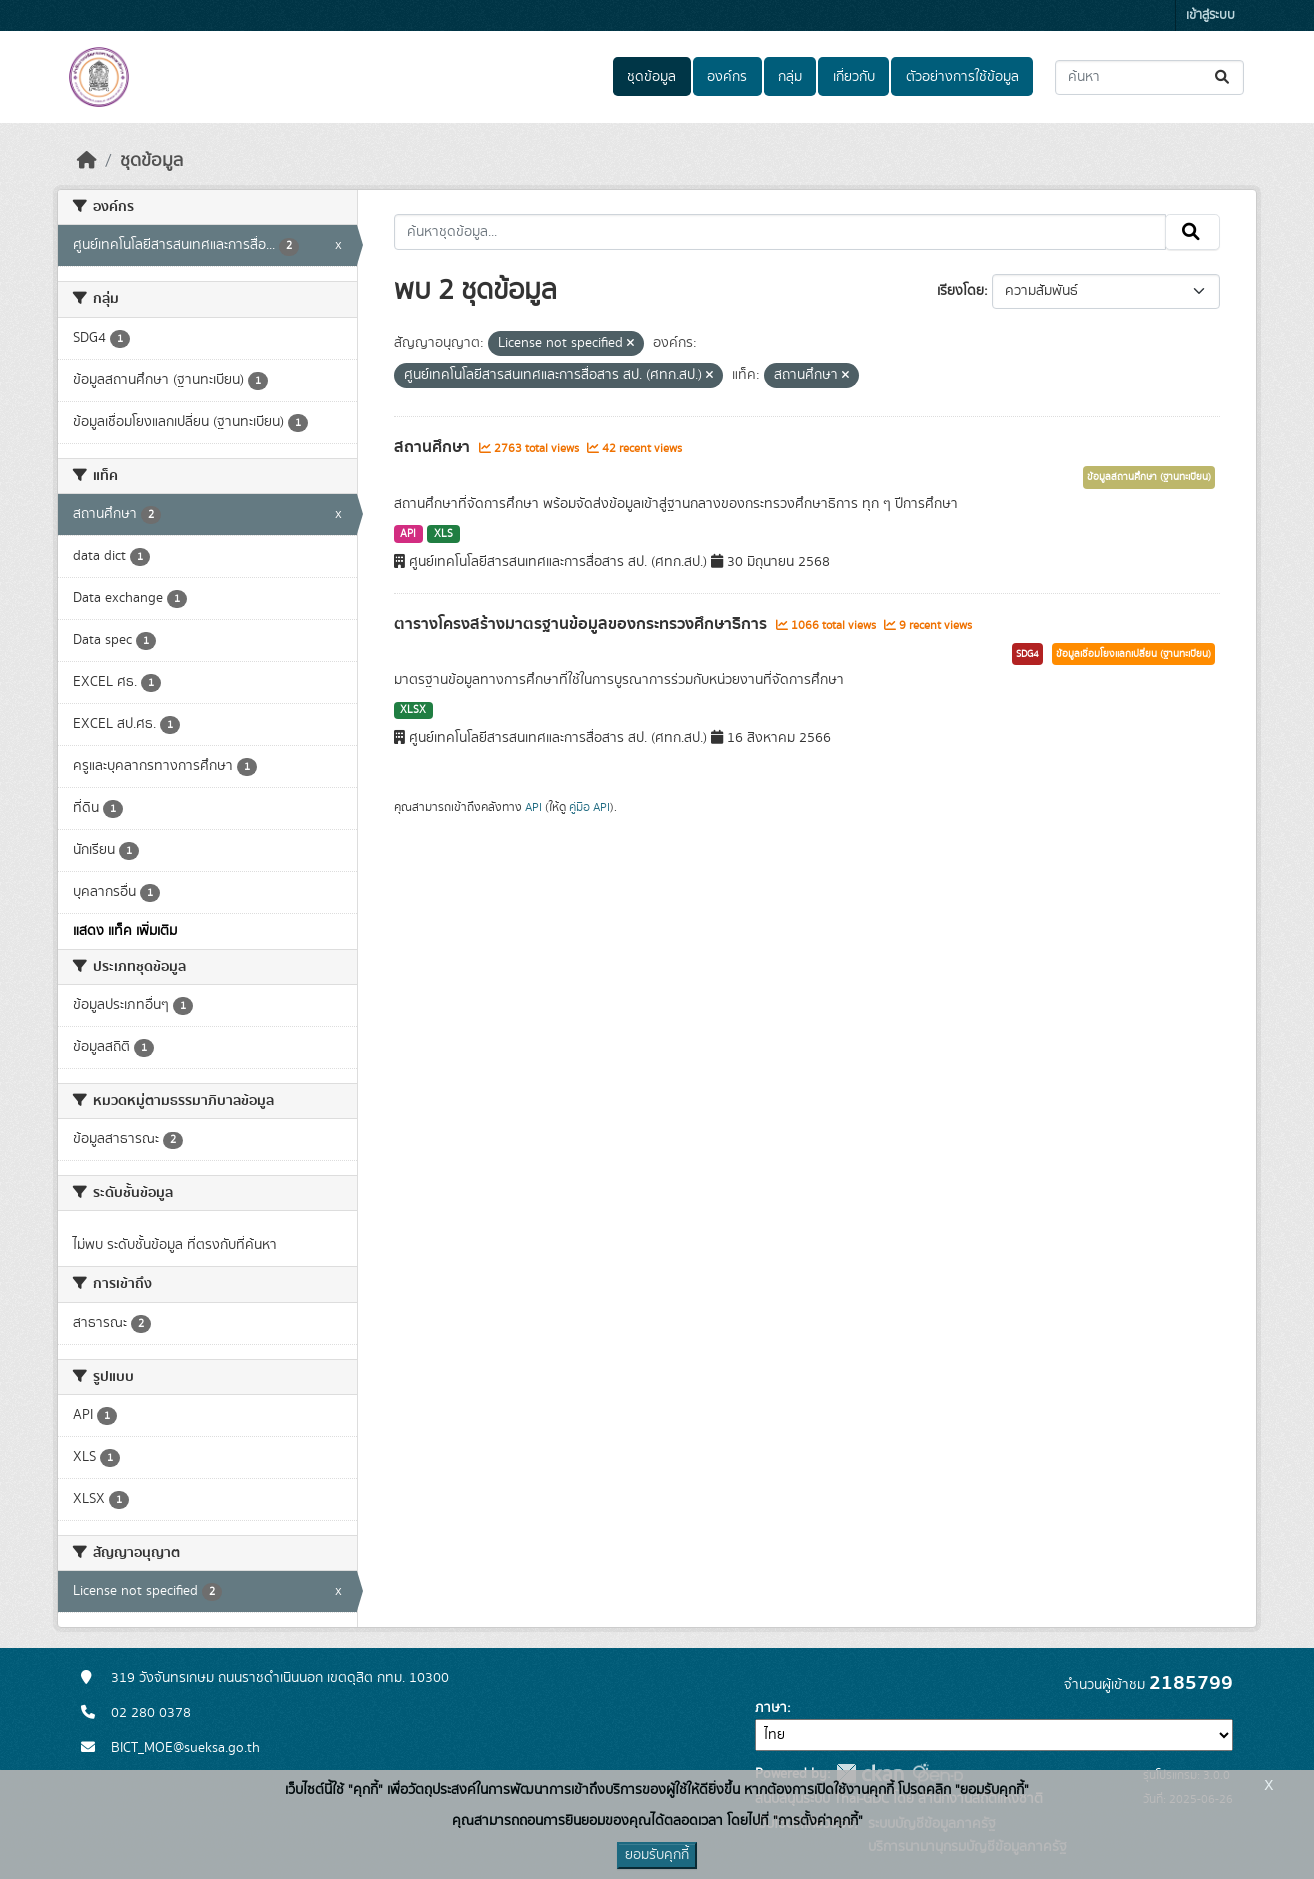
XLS (443, 534)
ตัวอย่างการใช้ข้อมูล (962, 77)
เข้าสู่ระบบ (1210, 15)
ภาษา (771, 1708)
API (408, 534)
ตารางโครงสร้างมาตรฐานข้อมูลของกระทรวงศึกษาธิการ (582, 624)
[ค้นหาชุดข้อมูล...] (1149, 77)
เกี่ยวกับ (854, 77)
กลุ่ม (790, 77)
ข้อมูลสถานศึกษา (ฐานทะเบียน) (1149, 477)
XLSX (413, 710)
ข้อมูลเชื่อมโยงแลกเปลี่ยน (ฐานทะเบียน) (1133, 654)
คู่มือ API (589, 807)
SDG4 (1027, 654)
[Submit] (1223, 77)
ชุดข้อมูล (651, 77)
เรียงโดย (960, 291)
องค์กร (727, 77)
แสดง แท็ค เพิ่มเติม (125, 931)
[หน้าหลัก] (87, 161)
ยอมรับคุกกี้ (657, 1855)
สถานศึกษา (434, 447)
